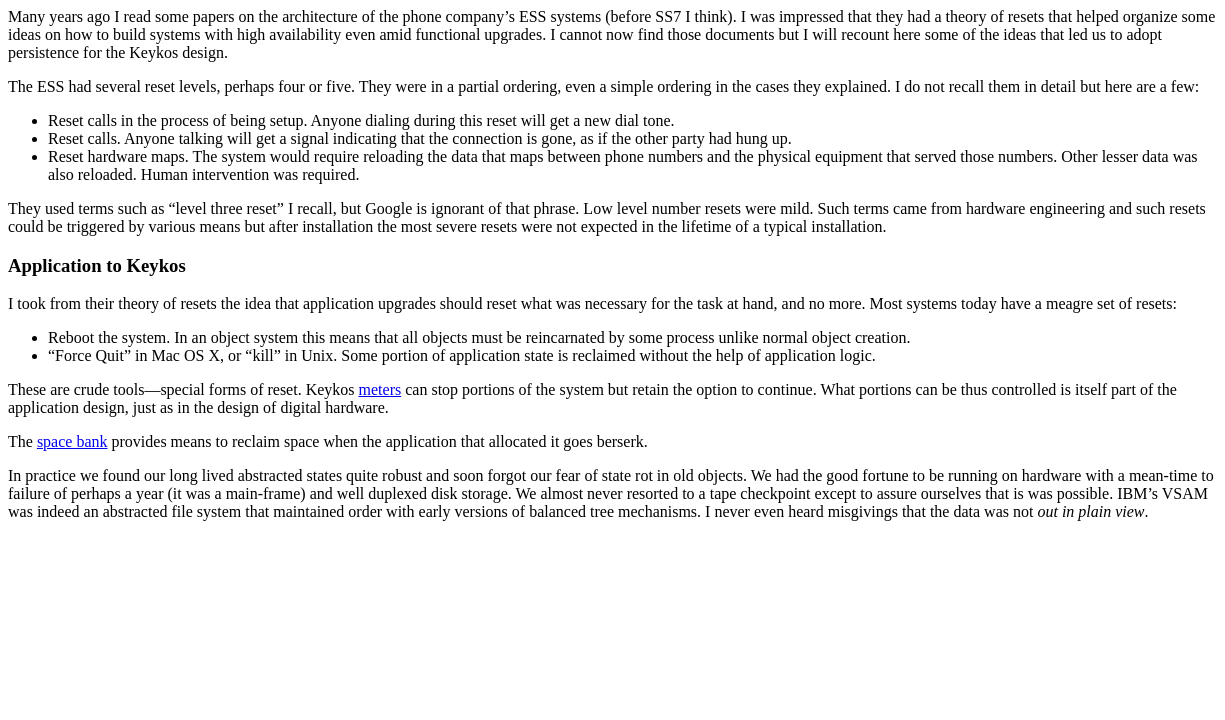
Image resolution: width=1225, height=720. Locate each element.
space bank (72, 441)
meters (380, 389)
